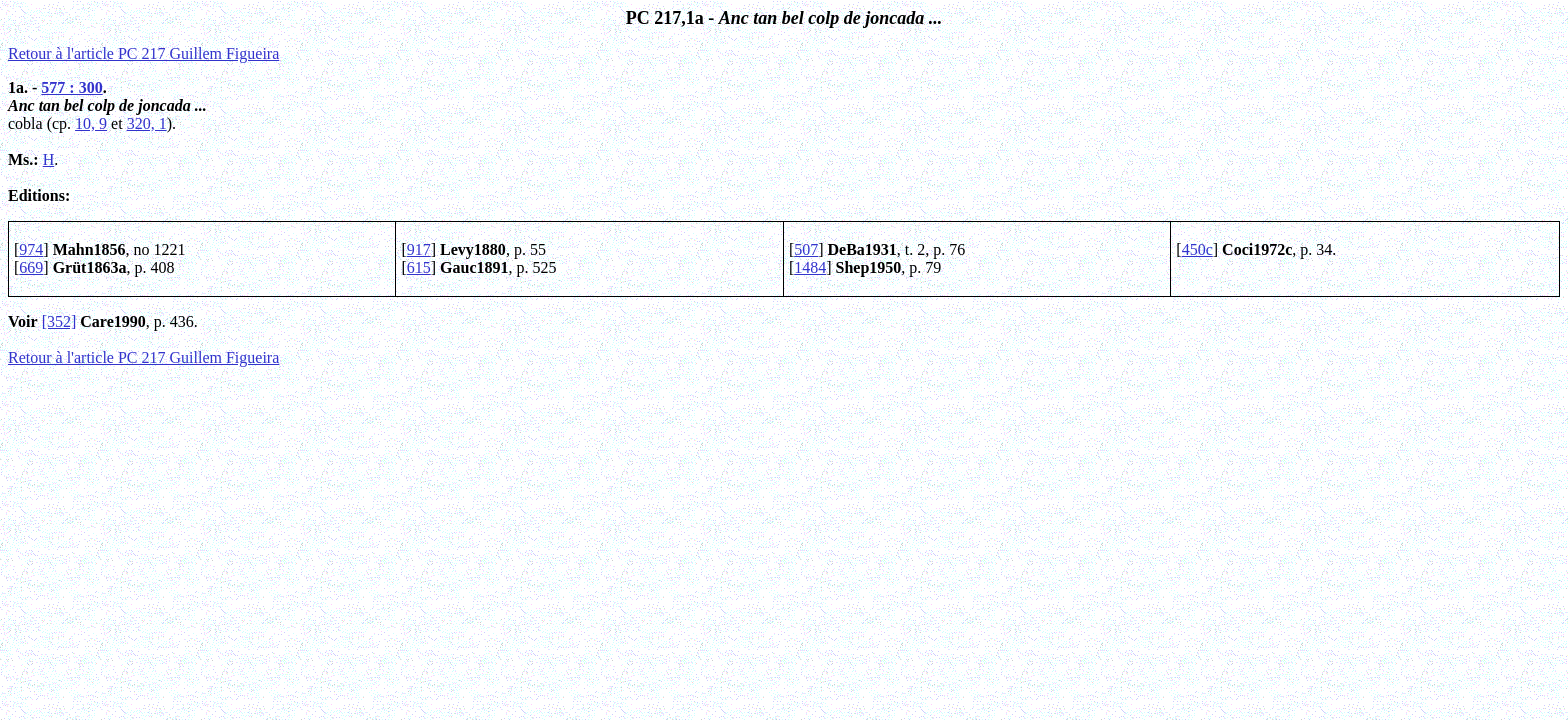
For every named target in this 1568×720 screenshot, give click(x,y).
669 (31, 267)
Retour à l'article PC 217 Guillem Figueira (143, 53)
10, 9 (91, 123)
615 (419, 267)
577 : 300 (71, 87)
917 (419, 249)
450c (1197, 249)
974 (31, 249)
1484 (810, 267)
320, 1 (147, 123)
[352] (59, 321)
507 (806, 249)
